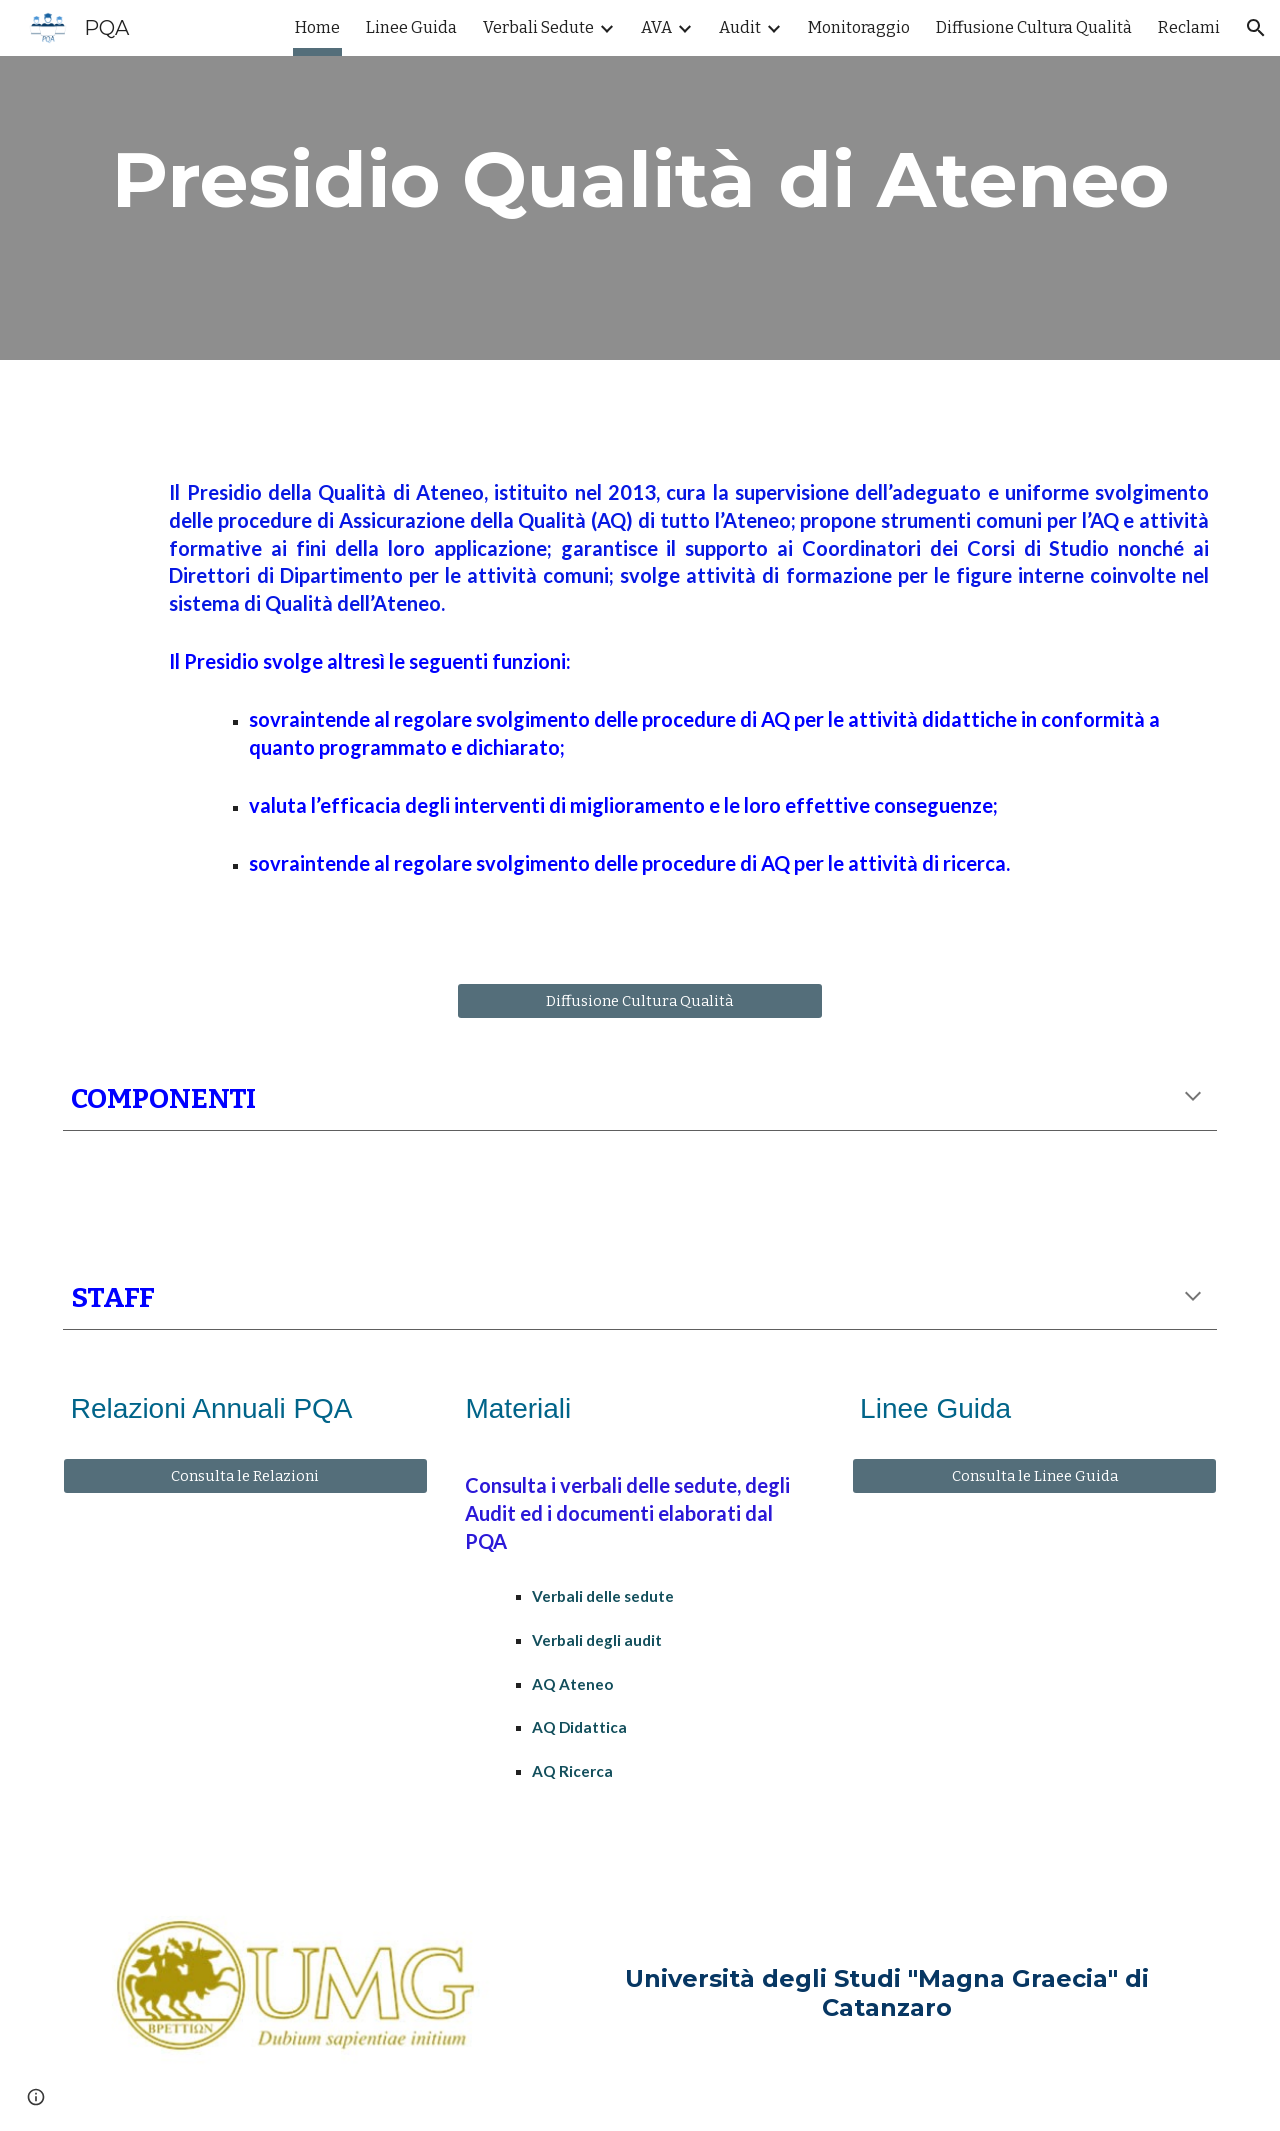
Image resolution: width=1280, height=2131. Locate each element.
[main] (640, 180)
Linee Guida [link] (411, 27)
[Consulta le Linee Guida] (1034, 1476)
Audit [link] (740, 27)
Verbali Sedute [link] (538, 27)
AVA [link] (656, 27)
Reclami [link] (1189, 27)
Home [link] (317, 27)
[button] (1256, 28)
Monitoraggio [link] (859, 27)
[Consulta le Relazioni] (245, 1476)
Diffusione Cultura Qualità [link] (1034, 27)
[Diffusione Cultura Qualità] (639, 1000)
